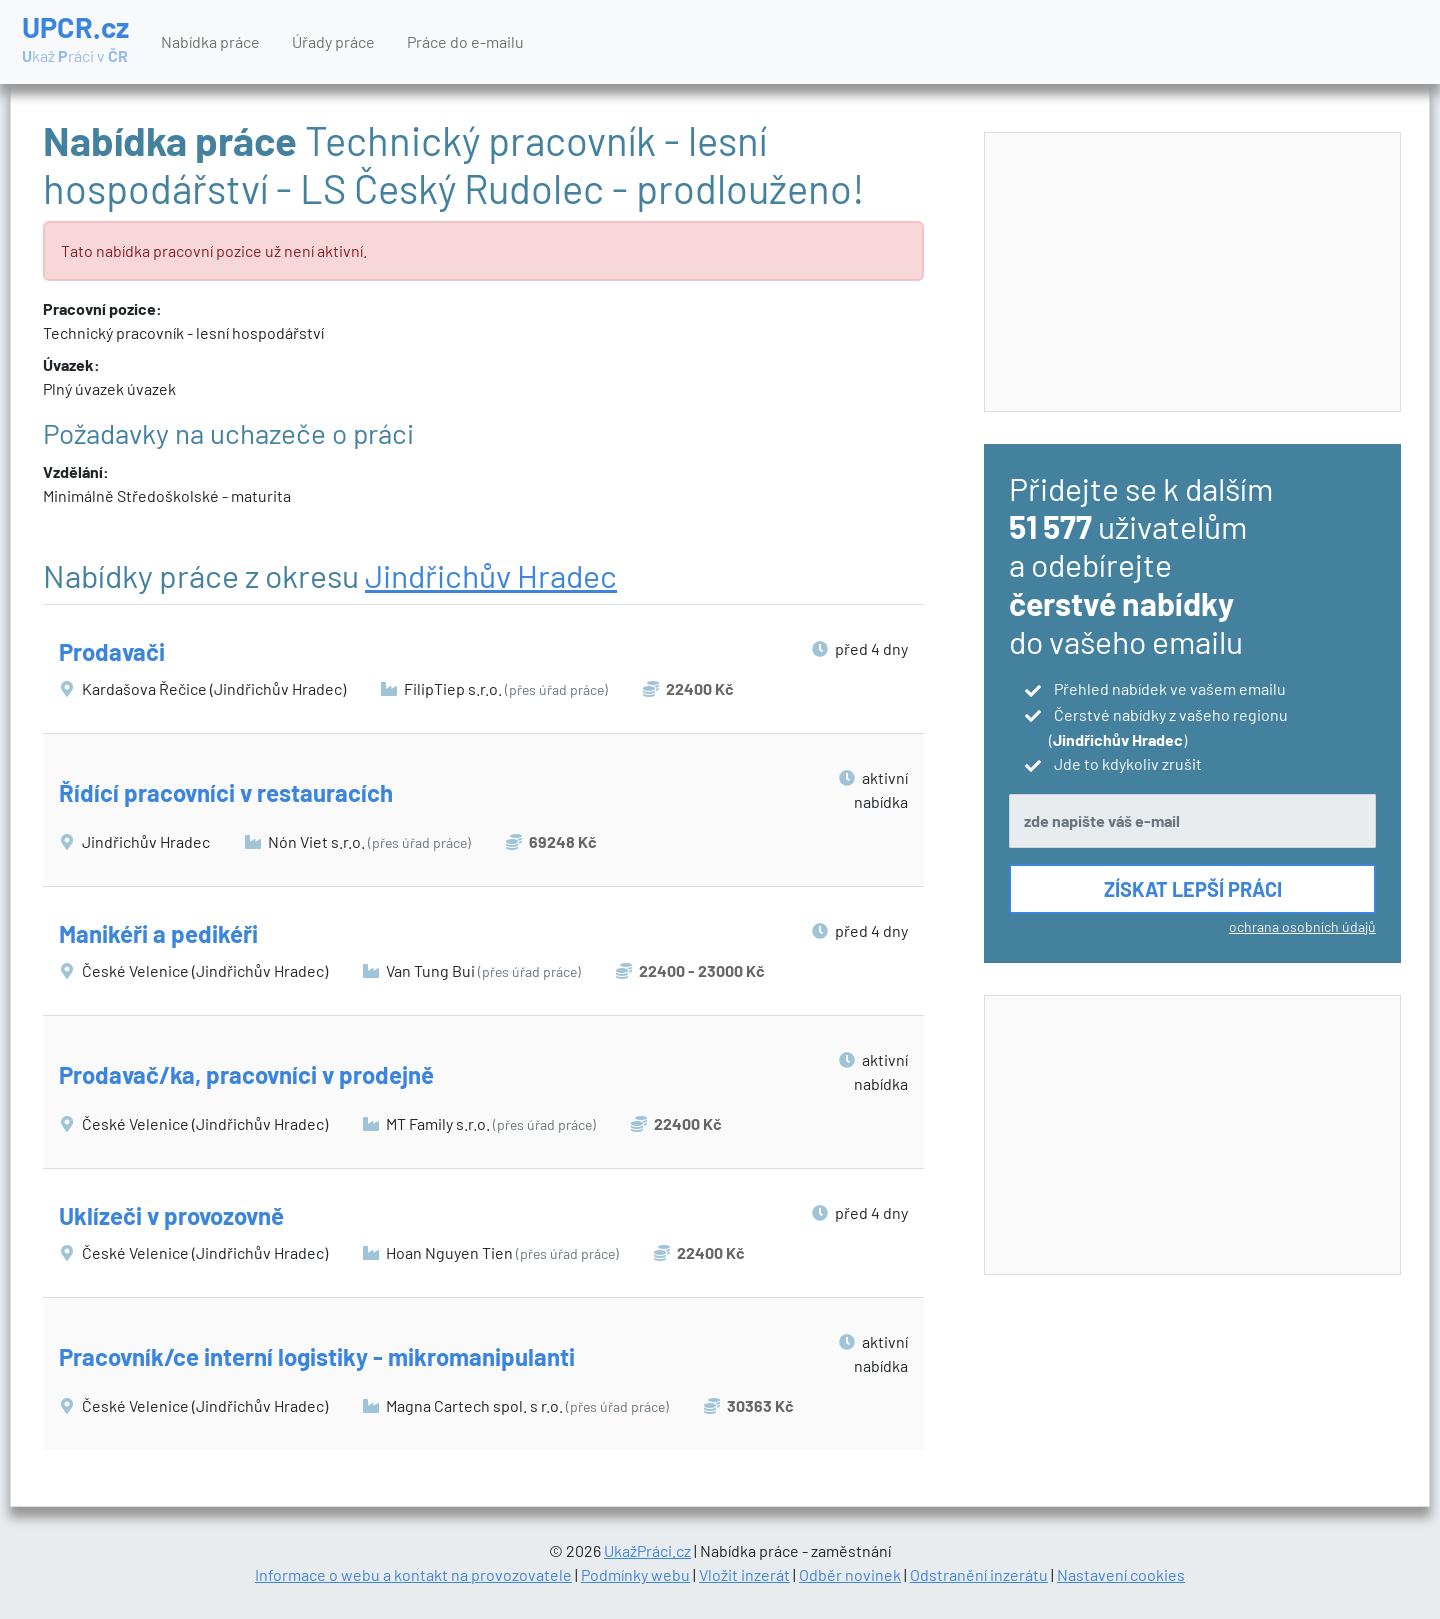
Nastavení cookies (1121, 1574)
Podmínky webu (635, 1574)
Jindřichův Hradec (491, 575)
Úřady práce (333, 41)
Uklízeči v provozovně (171, 1215)
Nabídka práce (210, 41)
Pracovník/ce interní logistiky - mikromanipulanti (317, 1356)
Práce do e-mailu (465, 41)
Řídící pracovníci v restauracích (226, 792)
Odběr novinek (850, 1574)
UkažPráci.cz (647, 1550)
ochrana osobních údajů (1302, 926)
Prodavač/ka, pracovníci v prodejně (246, 1074)
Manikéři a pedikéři (158, 933)
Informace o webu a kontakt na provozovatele (413, 1574)
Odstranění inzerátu (979, 1574)
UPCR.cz (75, 40)
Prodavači (112, 651)
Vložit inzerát (744, 1574)
